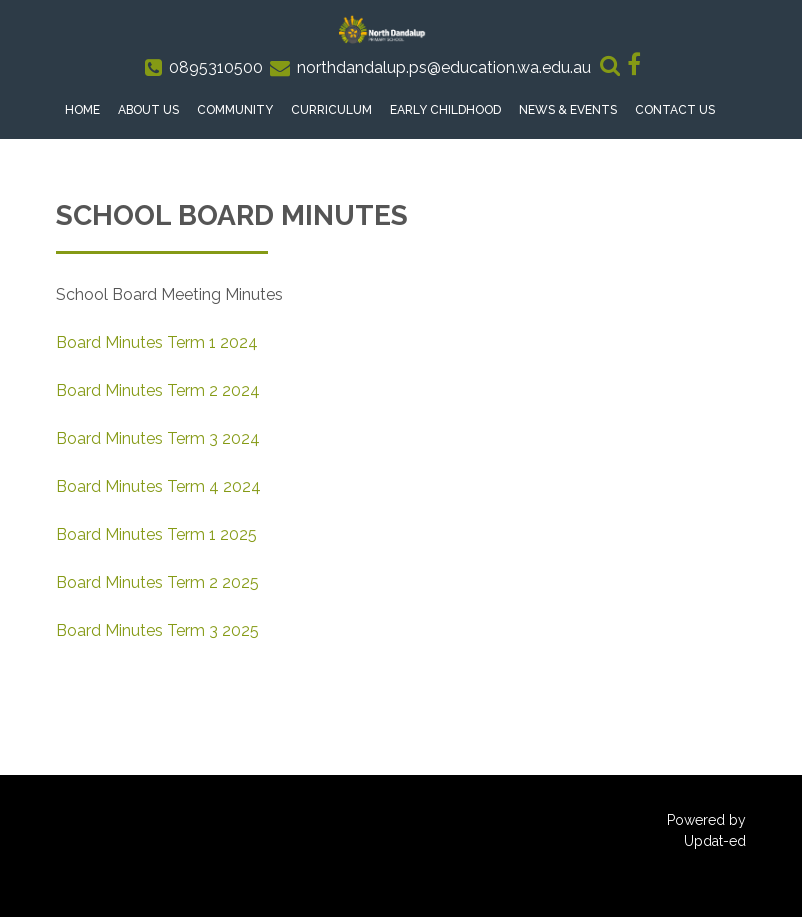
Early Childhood (445, 110)
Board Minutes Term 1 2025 (156, 534)
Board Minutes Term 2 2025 (157, 582)
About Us (148, 110)
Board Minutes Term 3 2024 (158, 438)
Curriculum (331, 110)
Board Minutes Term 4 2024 (158, 486)
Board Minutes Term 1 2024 (157, 342)
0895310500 (216, 67)
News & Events (568, 110)
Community (235, 110)
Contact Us (675, 110)
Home (82, 110)
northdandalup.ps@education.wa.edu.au (444, 67)
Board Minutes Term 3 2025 (157, 630)
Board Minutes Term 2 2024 (158, 390)
